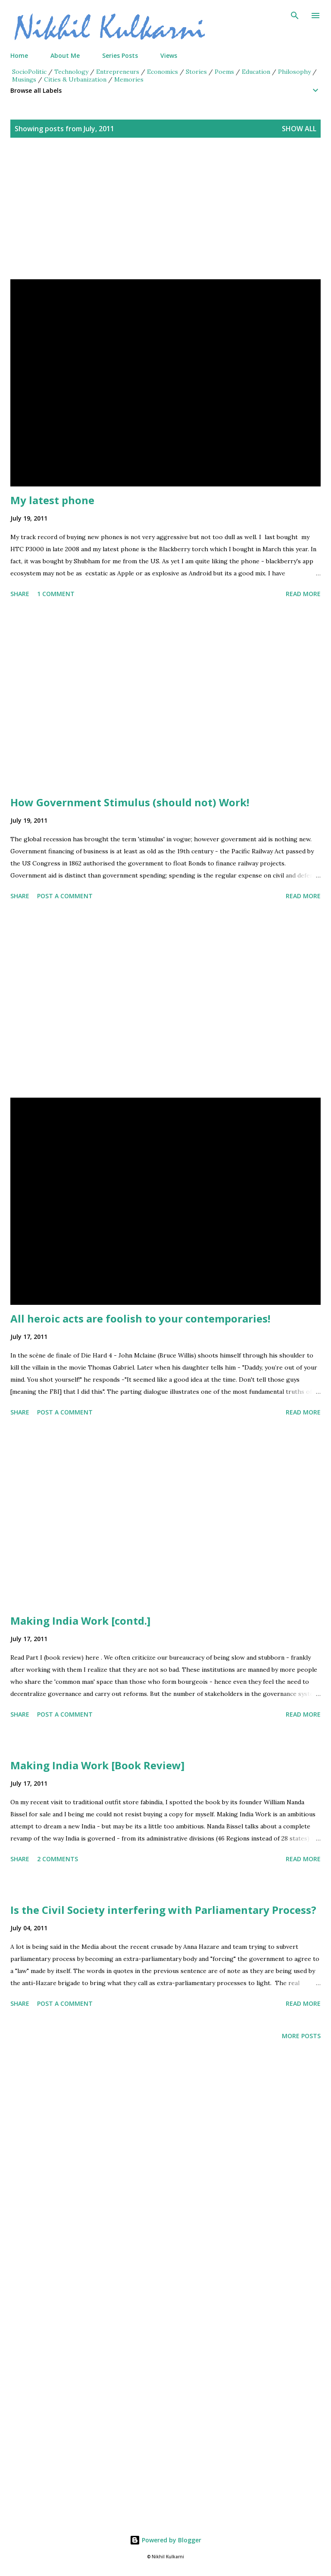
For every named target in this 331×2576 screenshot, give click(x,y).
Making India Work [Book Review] (97, 1765)
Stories (196, 72)
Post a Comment (65, 896)
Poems (224, 72)
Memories (129, 79)
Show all (299, 128)
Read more (303, 594)
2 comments (57, 1859)
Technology (71, 72)
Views (168, 55)
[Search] (295, 15)
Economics (162, 72)
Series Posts (120, 55)
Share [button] (19, 594)
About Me (65, 55)
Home (19, 55)
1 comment (56, 594)
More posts (301, 2036)
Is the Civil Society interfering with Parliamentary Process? (163, 1910)
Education (256, 72)
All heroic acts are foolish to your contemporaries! (140, 1318)
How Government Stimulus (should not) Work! (129, 802)
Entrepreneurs (117, 72)
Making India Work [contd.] (80, 1620)
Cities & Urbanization (75, 79)
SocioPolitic (29, 72)
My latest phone (52, 500)
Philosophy (294, 72)
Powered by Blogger (165, 2540)
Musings (24, 79)
